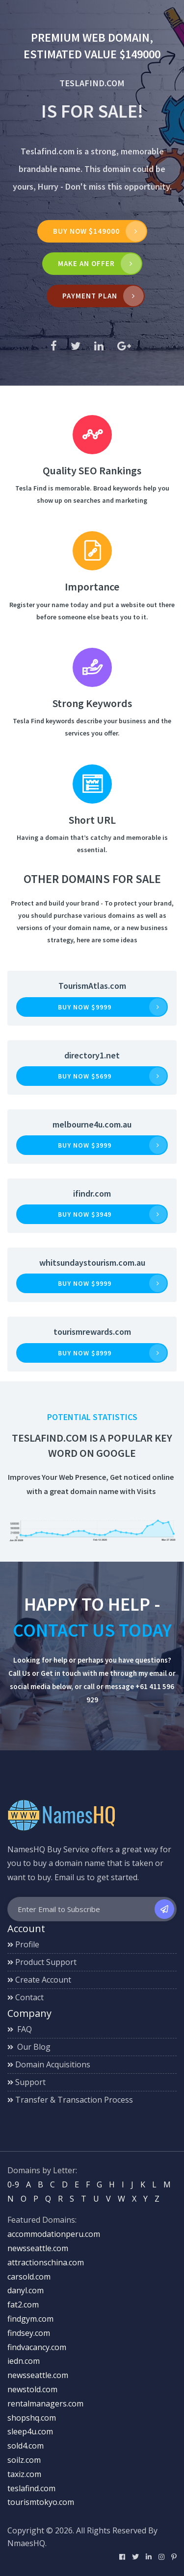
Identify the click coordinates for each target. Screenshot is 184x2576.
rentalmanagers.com (45, 2403)
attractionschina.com (45, 2262)
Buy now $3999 (84, 1145)
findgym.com (30, 2318)
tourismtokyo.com (40, 2502)
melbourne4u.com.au (92, 1124)
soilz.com (24, 2459)
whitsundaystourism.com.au (92, 1262)
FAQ (19, 2029)
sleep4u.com (30, 2431)
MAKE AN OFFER (86, 263)
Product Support (42, 1962)
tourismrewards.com (92, 1331)
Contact (25, 1997)
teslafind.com (31, 2488)
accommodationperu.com (53, 2234)
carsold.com (29, 2276)
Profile (23, 1944)
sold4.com (25, 2445)
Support (26, 2082)
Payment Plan (89, 295)
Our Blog (29, 2046)
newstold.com (32, 2389)
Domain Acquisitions (48, 2064)
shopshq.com (31, 2417)
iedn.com (23, 2360)
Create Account (39, 1979)
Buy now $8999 (84, 1353)
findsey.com (28, 2333)
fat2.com (23, 2304)
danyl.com (25, 2290)
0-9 (13, 2184)
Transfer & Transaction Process (70, 2099)
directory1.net (92, 1055)
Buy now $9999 (84, 1007)
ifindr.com (92, 1193)
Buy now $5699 (84, 1076)
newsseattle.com (37, 2248)
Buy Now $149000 (86, 231)
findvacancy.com (36, 2347)
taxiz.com (24, 2474)
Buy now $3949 (84, 1214)
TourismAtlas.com (92, 985)
